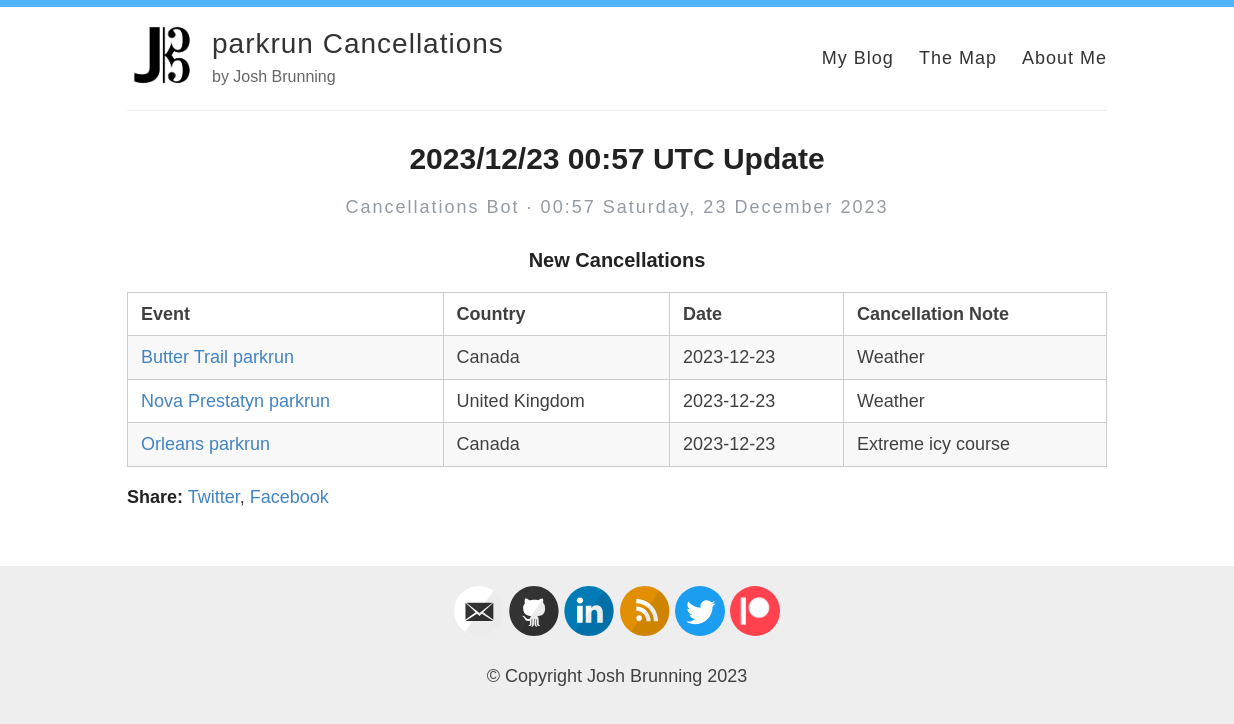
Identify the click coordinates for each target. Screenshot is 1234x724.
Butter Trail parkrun (217, 357)
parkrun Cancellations (358, 43)
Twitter (214, 497)
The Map (958, 58)
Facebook (289, 497)
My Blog (858, 58)
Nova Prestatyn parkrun (235, 401)
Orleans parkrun (205, 444)
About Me (1064, 58)
